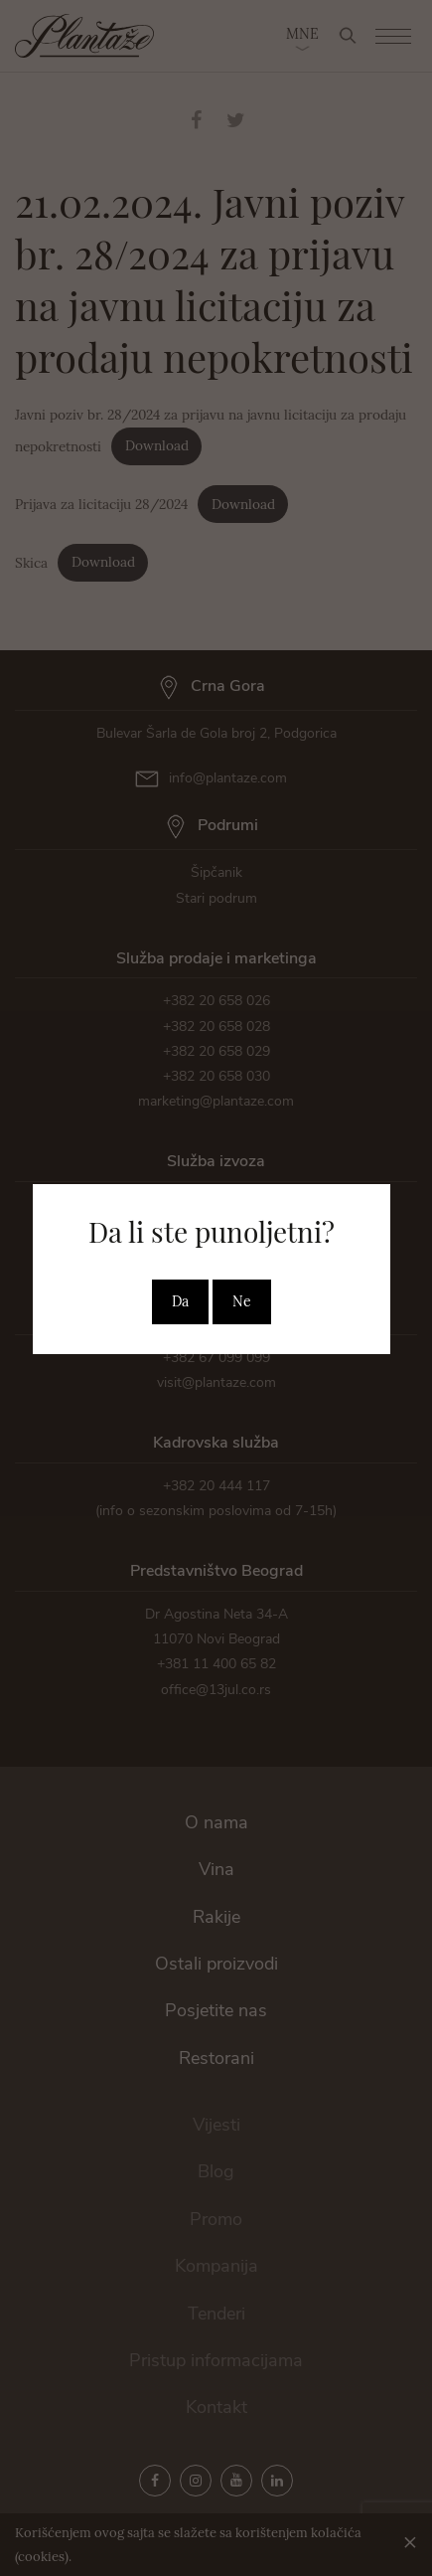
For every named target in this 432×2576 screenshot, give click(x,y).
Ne (241, 1301)
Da (180, 1301)
